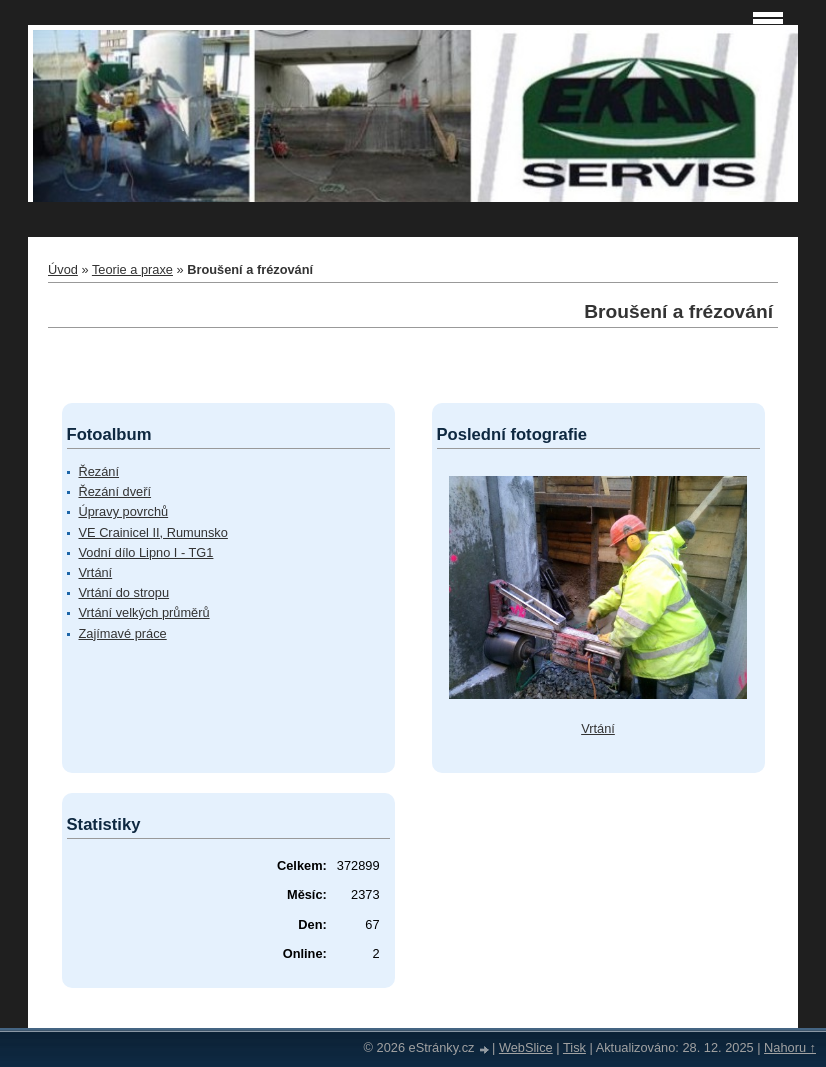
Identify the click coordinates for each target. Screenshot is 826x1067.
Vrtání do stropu (124, 592)
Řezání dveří (115, 491)
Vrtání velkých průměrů (144, 612)
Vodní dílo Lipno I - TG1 (146, 552)
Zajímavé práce (123, 633)
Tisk (574, 1047)
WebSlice (526, 1047)
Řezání (99, 471)
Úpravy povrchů (124, 511)
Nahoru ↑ (790, 1047)
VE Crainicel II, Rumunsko (153, 532)
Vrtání (96, 572)
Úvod (63, 269)
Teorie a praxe (132, 269)
